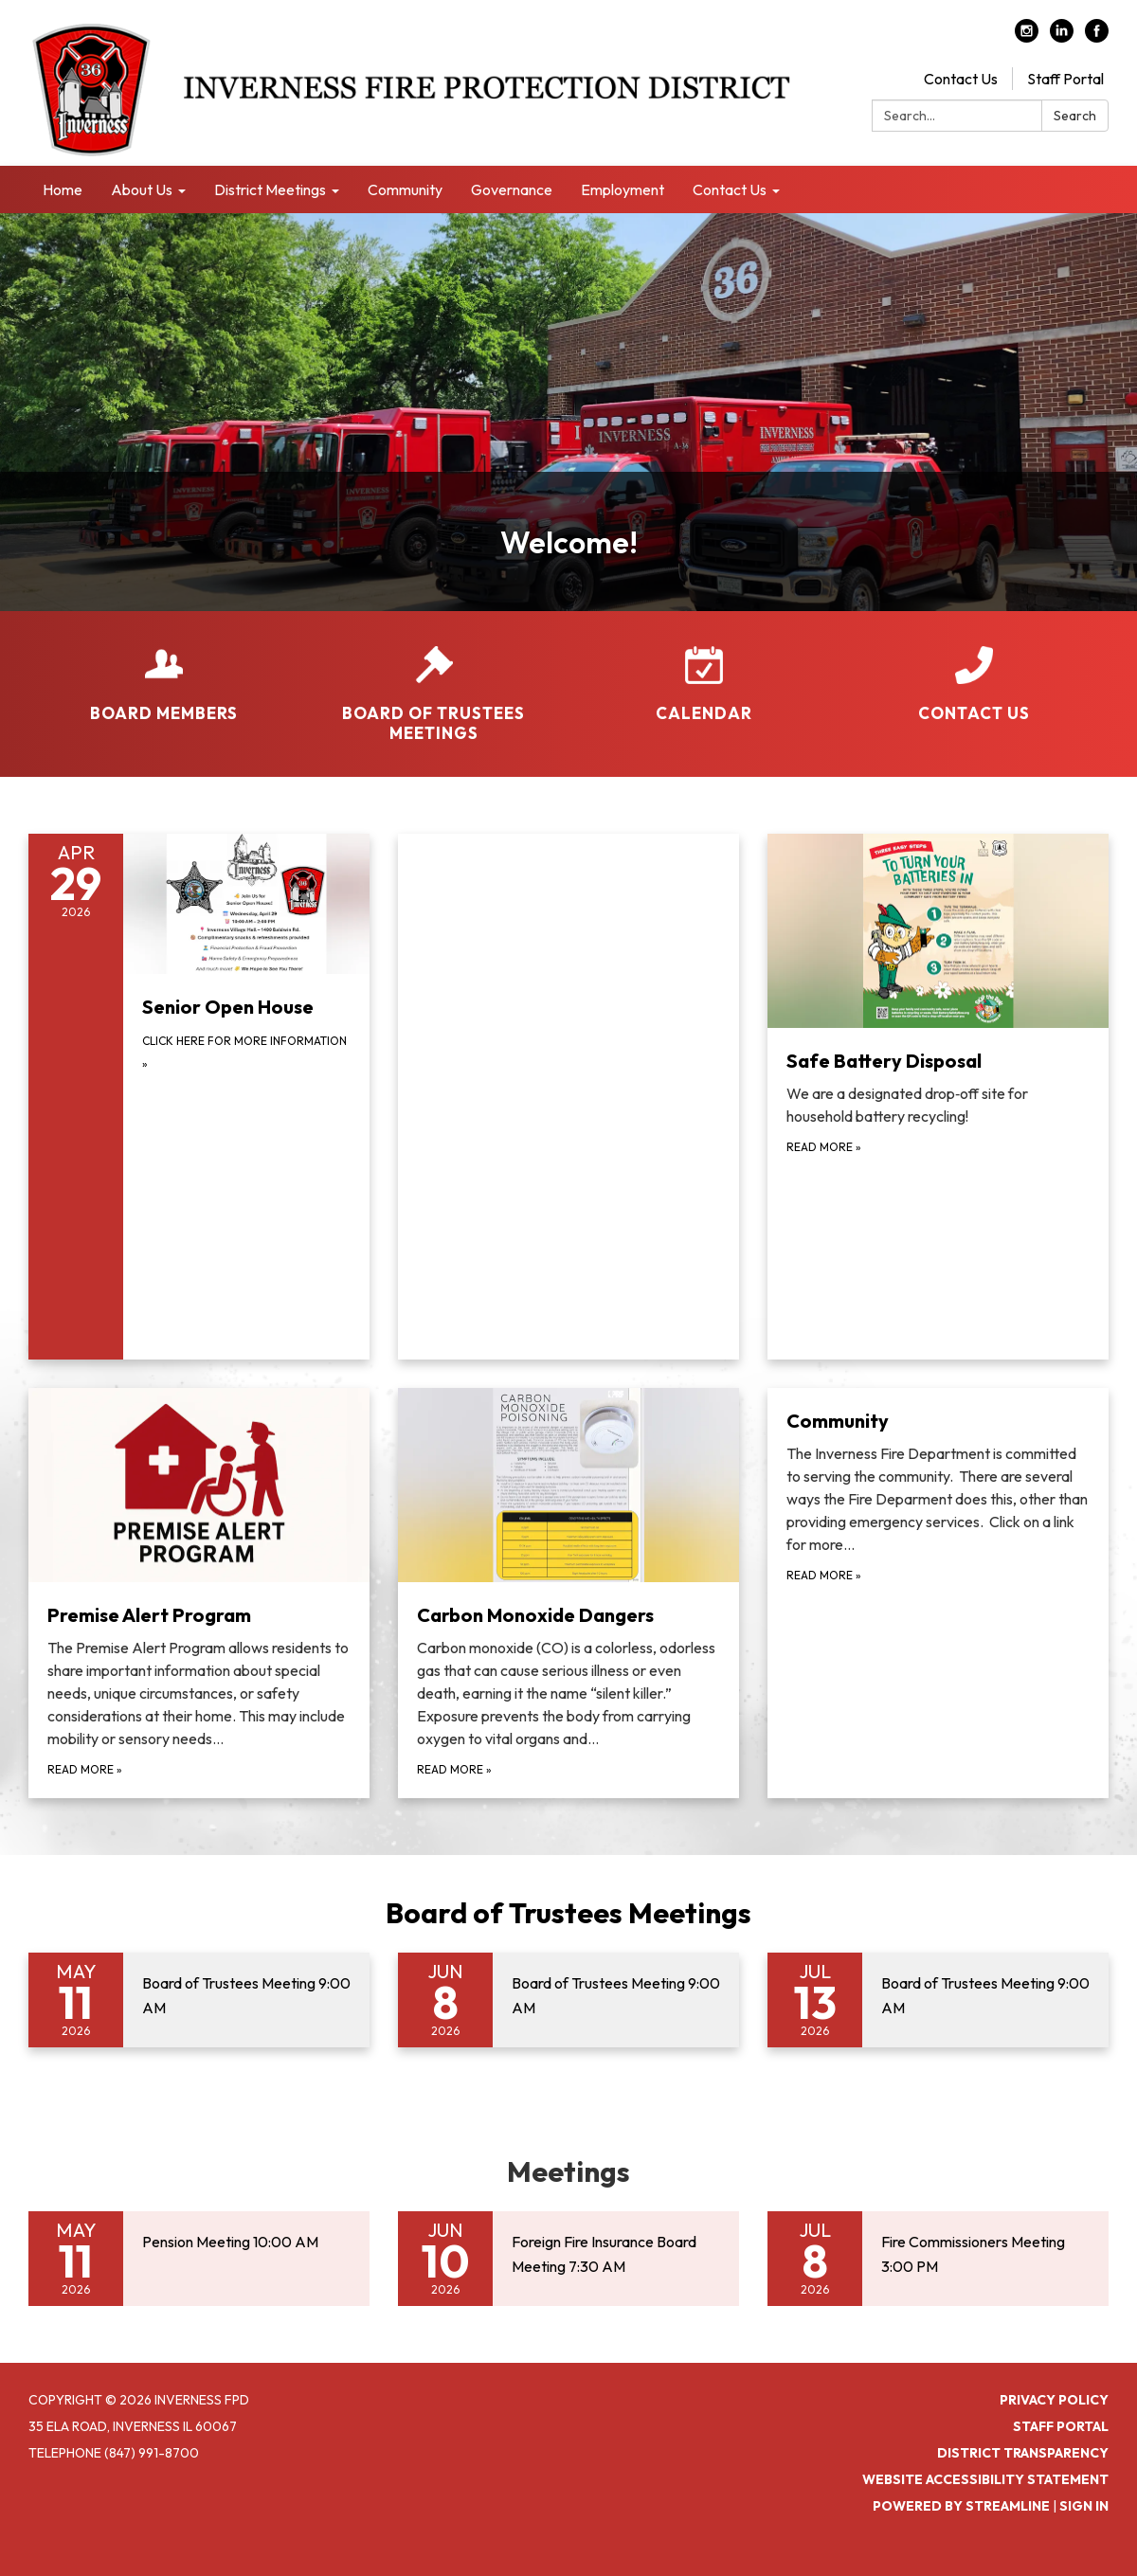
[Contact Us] (973, 672)
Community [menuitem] (405, 189)
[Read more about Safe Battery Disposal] (938, 1097)
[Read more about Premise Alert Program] (199, 1593)
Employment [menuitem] (622, 189)
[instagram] (1026, 36)
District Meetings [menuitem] (270, 189)
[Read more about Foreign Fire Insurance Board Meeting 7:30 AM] (568, 2258)
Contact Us (961, 78)
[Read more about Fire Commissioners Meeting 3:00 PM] (938, 2258)
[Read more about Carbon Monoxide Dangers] (568, 1593)
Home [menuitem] (62, 189)
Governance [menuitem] (511, 189)
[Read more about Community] (938, 1593)
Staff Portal (1065, 78)
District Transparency (1023, 2452)
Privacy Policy (1054, 2399)
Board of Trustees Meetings (568, 1913)
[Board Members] (163, 672)
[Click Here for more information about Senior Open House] (199, 1097)
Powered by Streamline (961, 2505)
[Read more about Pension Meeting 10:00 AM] (199, 2258)
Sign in (1084, 2505)
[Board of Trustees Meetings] (433, 682)
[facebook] (1097, 36)
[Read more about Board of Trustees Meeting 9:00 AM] (199, 2000)
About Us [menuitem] (141, 189)
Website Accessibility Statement (985, 2479)
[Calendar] (703, 672)
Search (1075, 115)
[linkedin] (1062, 36)
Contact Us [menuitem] (730, 189)
